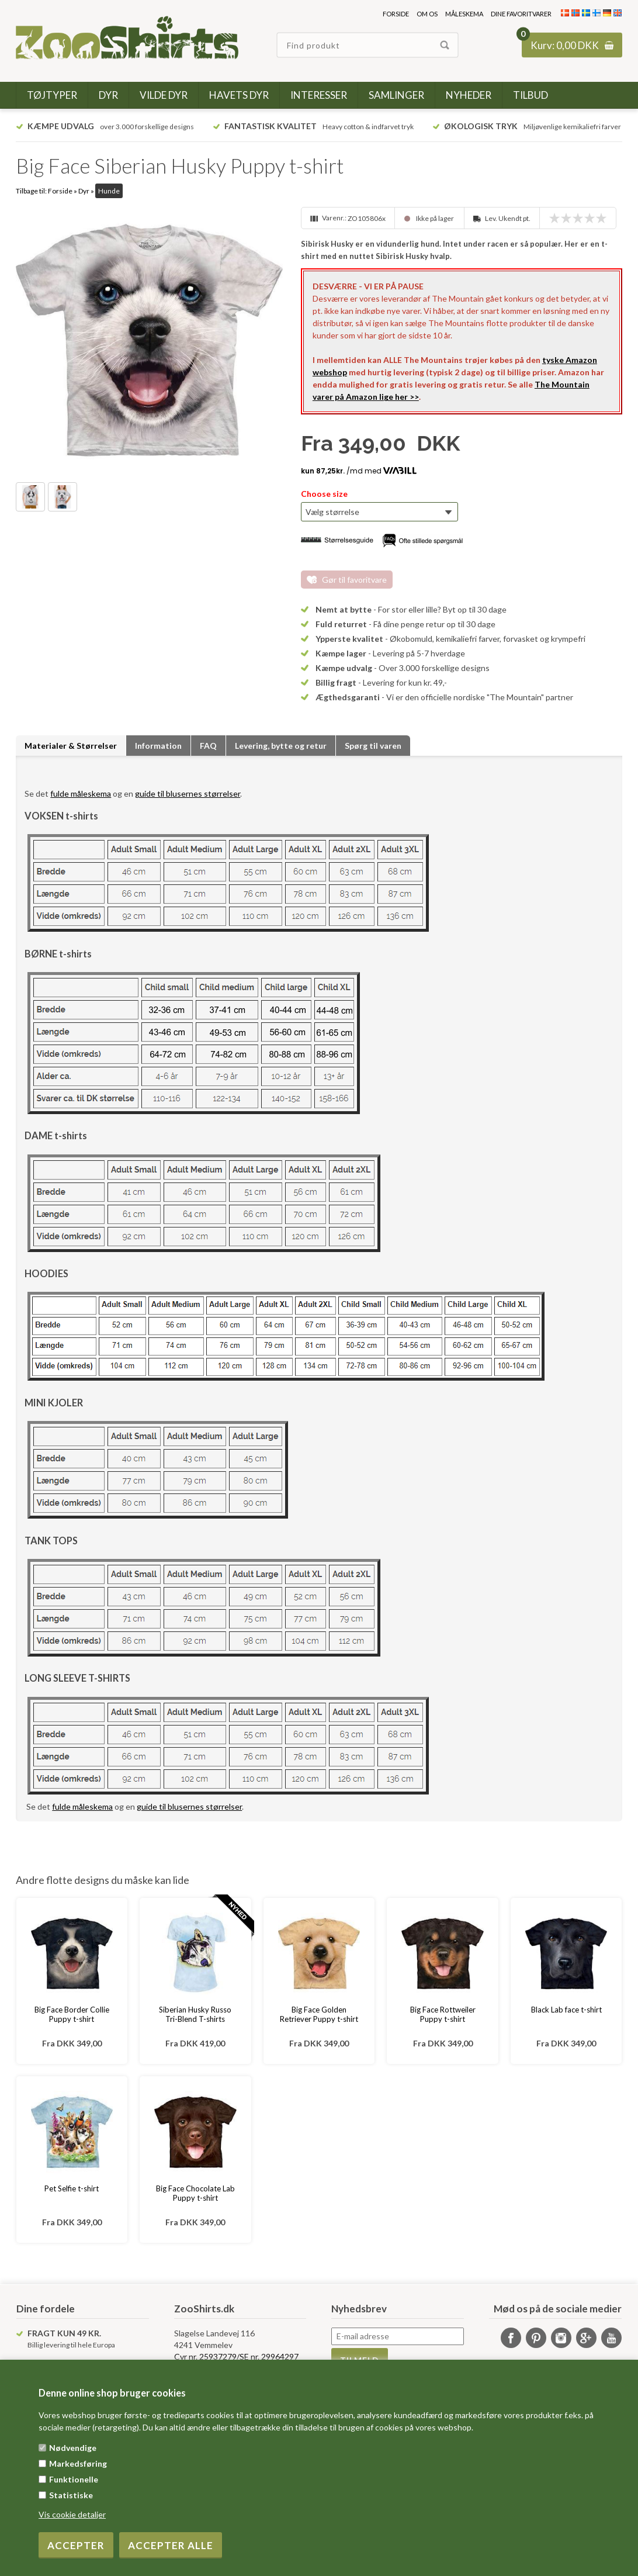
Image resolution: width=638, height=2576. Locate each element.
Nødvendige (72, 2448)
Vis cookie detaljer (72, 2514)
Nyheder (468, 95)
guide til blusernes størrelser (187, 793)
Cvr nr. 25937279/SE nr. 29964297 (236, 2356)
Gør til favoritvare (354, 580)
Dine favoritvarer (521, 14)
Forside (396, 14)
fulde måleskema (80, 793)
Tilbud (530, 95)
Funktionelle (73, 2479)
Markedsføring (78, 2463)
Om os (427, 14)
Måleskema (464, 14)
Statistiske (71, 2495)
